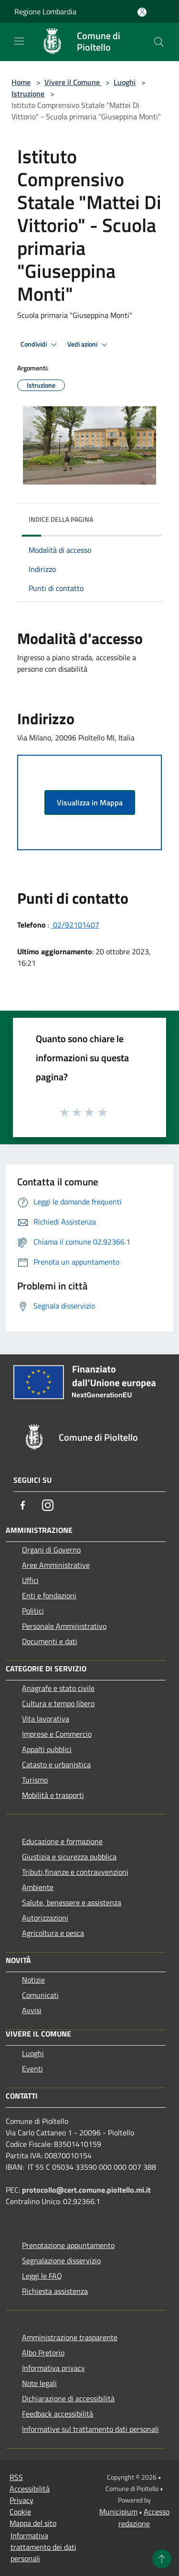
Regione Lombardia (45, 11)
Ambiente (37, 1887)
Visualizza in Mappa (90, 802)
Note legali (39, 2383)
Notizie (33, 1979)
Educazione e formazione (62, 1841)
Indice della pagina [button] (61, 519)
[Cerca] (159, 42)
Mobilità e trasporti (53, 1795)
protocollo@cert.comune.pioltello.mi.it (86, 2190)
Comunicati (40, 1995)
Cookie (20, 2511)
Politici (33, 1610)
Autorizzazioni (45, 1917)
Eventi (32, 2068)
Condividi (40, 344)
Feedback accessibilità (57, 2413)
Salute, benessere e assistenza (71, 1902)
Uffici (30, 1580)
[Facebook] (22, 1505)
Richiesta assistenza (55, 2291)
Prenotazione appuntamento (68, 2245)
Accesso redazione (143, 2517)
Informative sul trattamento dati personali (90, 2429)
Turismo (35, 1779)
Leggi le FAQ (42, 2275)
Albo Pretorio (43, 2352)
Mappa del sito (33, 2523)
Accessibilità (30, 2488)
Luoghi (125, 82)
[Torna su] (161, 2558)
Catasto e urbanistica (56, 1764)
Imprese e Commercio (57, 1734)
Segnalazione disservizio (61, 2260)
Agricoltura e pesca (53, 1933)
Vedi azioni (88, 344)
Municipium (118, 2511)
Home (21, 82)
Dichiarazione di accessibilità (68, 2398)
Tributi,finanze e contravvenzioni (75, 1872)
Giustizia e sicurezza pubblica (69, 1856)
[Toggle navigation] (19, 41)
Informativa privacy (53, 2368)
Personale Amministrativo (64, 1626)
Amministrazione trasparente (69, 2337)
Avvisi (32, 2010)
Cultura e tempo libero (58, 1703)
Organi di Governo (51, 1549)
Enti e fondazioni (49, 1595)
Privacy (21, 2500)
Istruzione (27, 93)
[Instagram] (47, 1505)
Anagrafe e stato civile (58, 1688)
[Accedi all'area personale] (142, 12)
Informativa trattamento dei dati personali (43, 2547)
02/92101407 (75, 924)
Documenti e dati (49, 1641)
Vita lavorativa (45, 1718)
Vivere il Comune (73, 82)
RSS (16, 2477)
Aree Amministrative (56, 1565)
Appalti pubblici (47, 1749)
